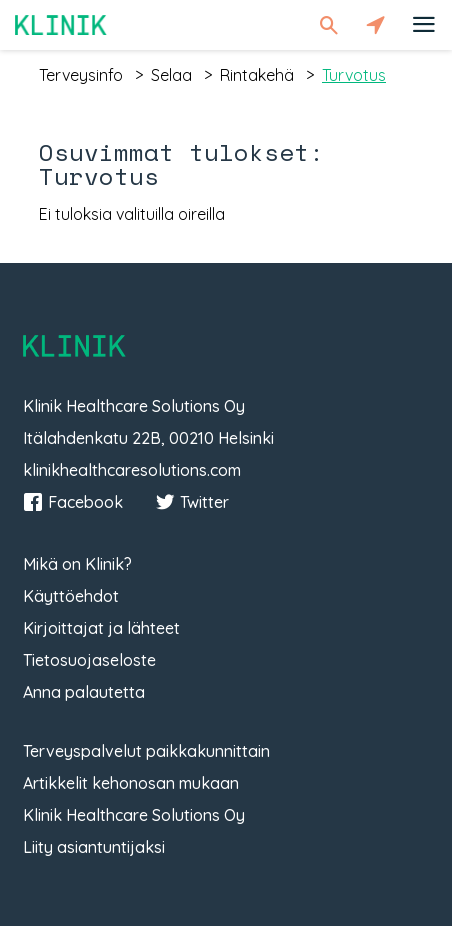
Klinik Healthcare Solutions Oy (134, 815)
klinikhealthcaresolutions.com (132, 470)
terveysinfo (81, 75)
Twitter (192, 502)
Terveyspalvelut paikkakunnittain (146, 751)
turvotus (354, 75)
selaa (171, 75)
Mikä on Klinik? (77, 564)
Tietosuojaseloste (89, 660)
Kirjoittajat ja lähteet (101, 628)
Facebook (73, 502)
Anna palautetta (84, 692)
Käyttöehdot (71, 596)
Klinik (61, 24)
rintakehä (257, 75)
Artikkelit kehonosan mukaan (131, 783)
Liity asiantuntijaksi (94, 847)
